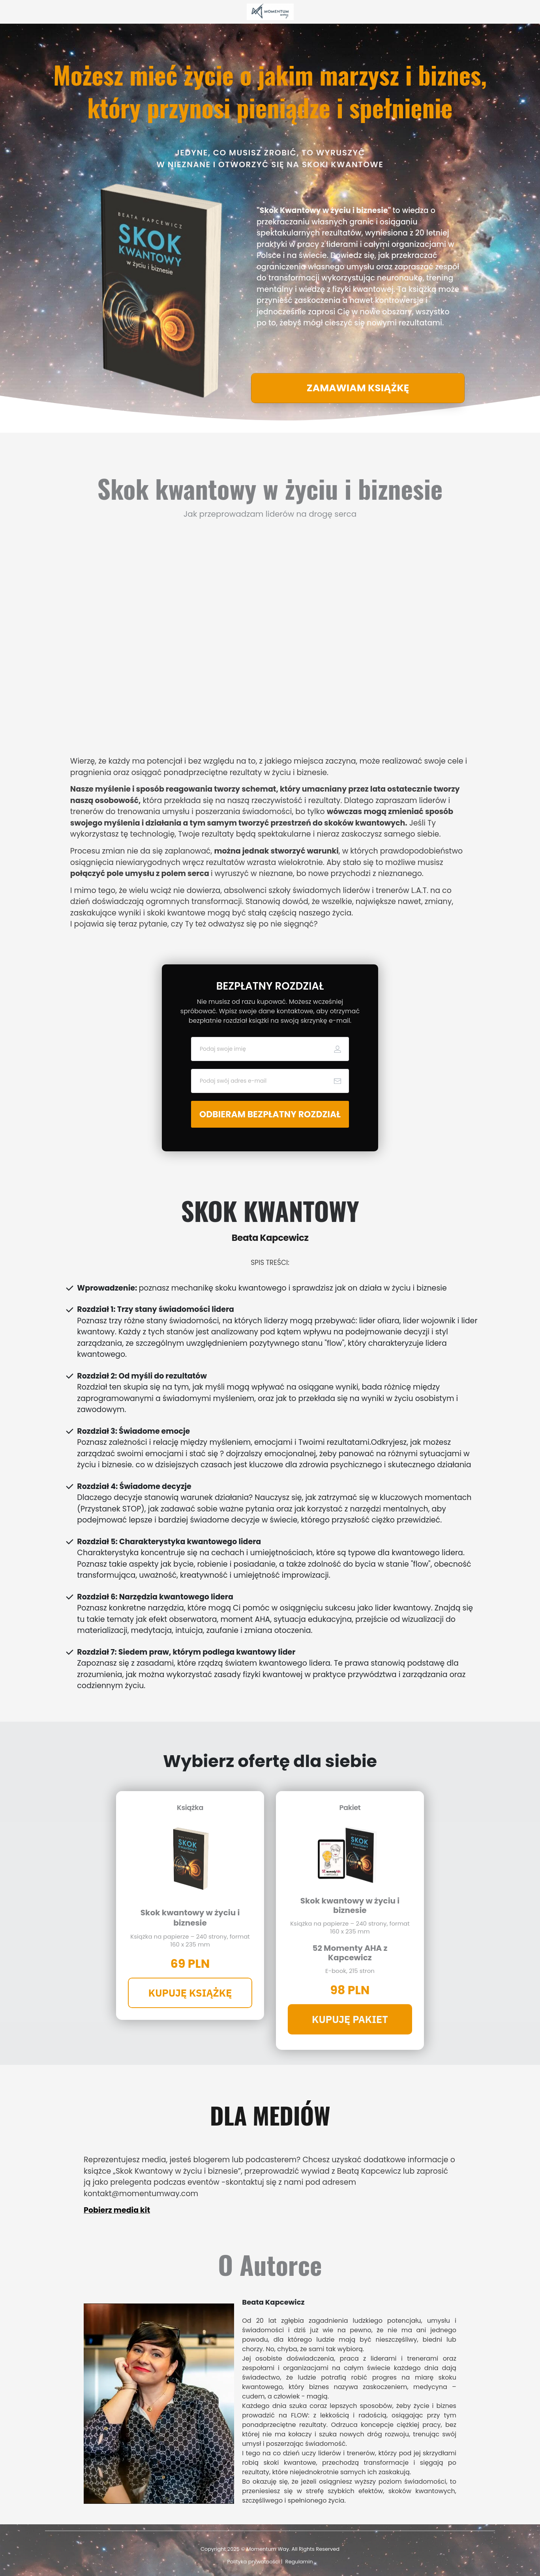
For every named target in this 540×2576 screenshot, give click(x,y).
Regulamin (299, 2561)
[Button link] (357, 388)
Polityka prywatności (253, 2561)
